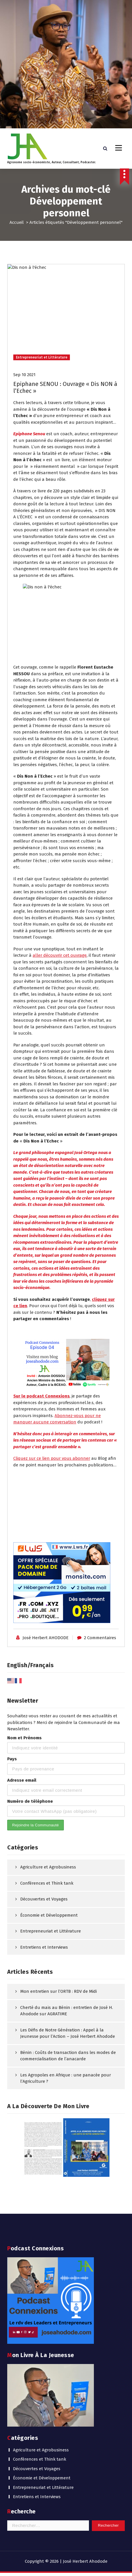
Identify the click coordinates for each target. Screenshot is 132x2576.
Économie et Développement (41, 2207)
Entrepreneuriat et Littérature (43, 2217)
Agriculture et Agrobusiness (41, 2179)
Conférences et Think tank (39, 2189)
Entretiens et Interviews (37, 2226)
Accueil (17, 225)
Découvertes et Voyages (36, 2198)
